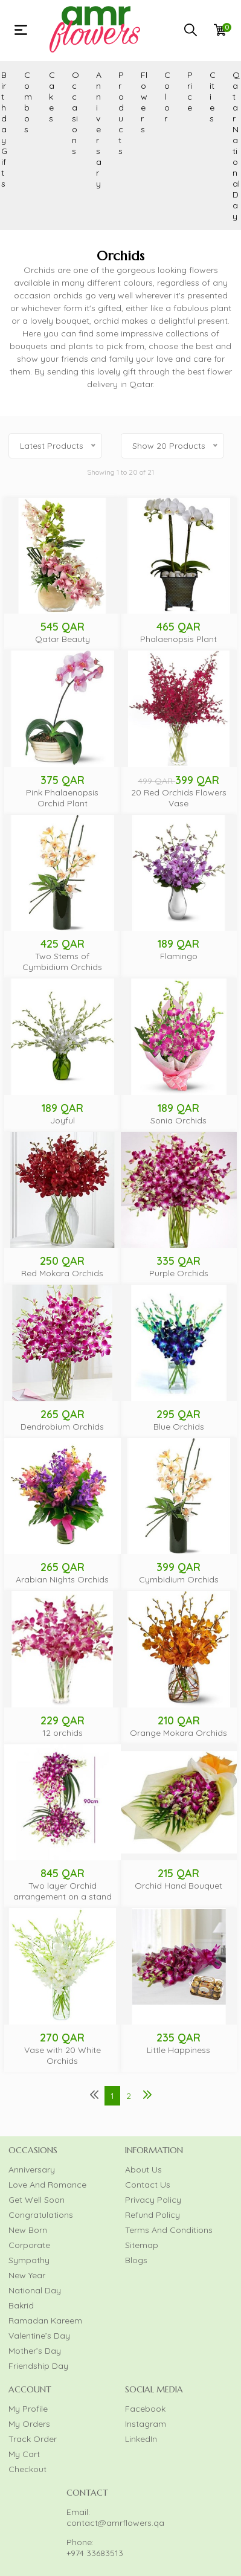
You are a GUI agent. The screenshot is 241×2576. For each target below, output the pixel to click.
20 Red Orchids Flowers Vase (179, 798)
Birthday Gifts (4, 129)
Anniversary (98, 129)
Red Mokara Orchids (62, 1273)
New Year (26, 2275)
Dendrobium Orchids (62, 1426)
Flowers (144, 102)
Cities (213, 96)
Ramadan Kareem (45, 2320)
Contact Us (147, 2184)
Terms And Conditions (169, 2229)
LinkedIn (141, 2438)
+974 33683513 (94, 2553)
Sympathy (29, 2260)
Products (121, 112)
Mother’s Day (34, 2350)
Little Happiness (178, 2049)
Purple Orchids (178, 1273)
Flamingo (179, 956)
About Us (143, 2169)
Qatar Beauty (62, 639)
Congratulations (40, 2214)
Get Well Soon (36, 2199)
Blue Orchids (178, 1426)
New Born (27, 2229)
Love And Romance (47, 2184)
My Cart (24, 2454)
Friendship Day (38, 2365)
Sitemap (141, 2245)
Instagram (145, 2423)
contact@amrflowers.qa (115, 2522)
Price (190, 91)
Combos (28, 102)
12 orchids (62, 1732)
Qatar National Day (236, 145)
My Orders (29, 2423)
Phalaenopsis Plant (178, 639)
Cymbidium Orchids (179, 1579)
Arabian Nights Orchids (62, 1579)
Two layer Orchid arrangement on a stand (62, 1891)
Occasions (75, 112)
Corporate (29, 2245)
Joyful (62, 1120)
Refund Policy (152, 2214)
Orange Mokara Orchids (178, 1732)
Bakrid (21, 2305)
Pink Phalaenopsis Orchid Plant (62, 798)
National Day (34, 2290)
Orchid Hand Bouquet (178, 1885)
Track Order (32, 2438)
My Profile (28, 2408)
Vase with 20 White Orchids (62, 2055)
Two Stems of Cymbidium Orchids (62, 961)
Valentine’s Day (39, 2335)
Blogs (136, 2260)
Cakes (52, 96)
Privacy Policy (153, 2199)
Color (167, 96)
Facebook (145, 2408)
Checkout (27, 2469)
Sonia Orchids (178, 1120)
